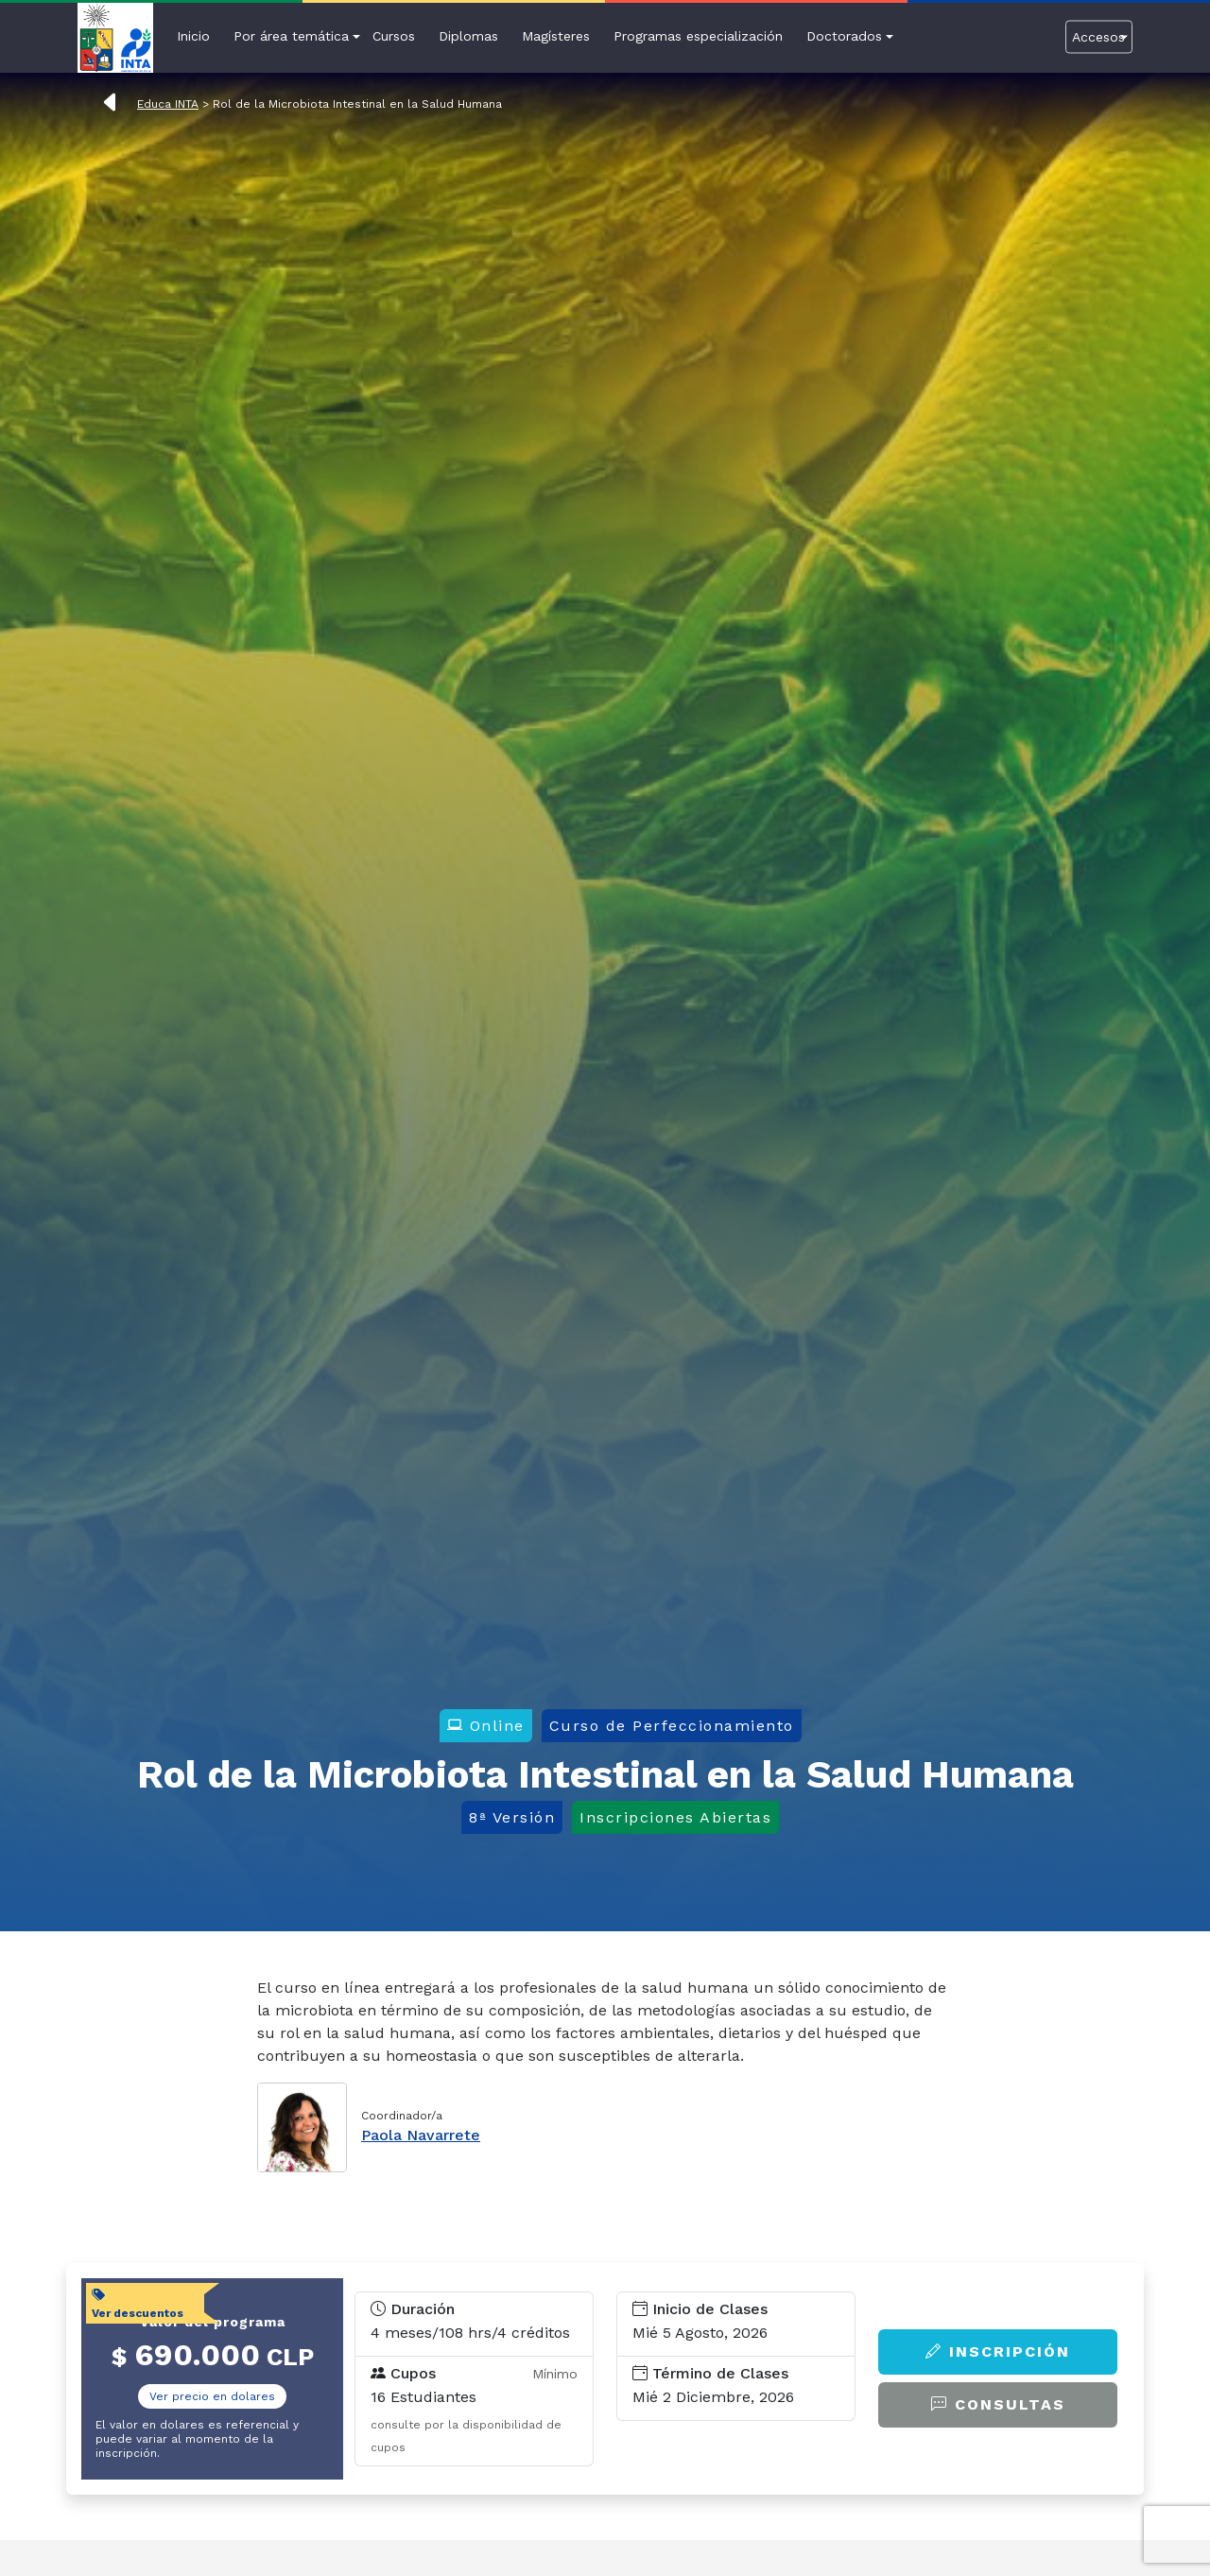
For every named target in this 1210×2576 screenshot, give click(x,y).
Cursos (393, 35)
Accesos (1098, 35)
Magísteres (556, 35)
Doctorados (844, 35)
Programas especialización (698, 35)
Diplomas (468, 35)
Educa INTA (168, 104)
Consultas (998, 2404)
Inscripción (997, 2351)
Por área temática (291, 35)
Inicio (193, 35)
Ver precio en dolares (212, 2396)
